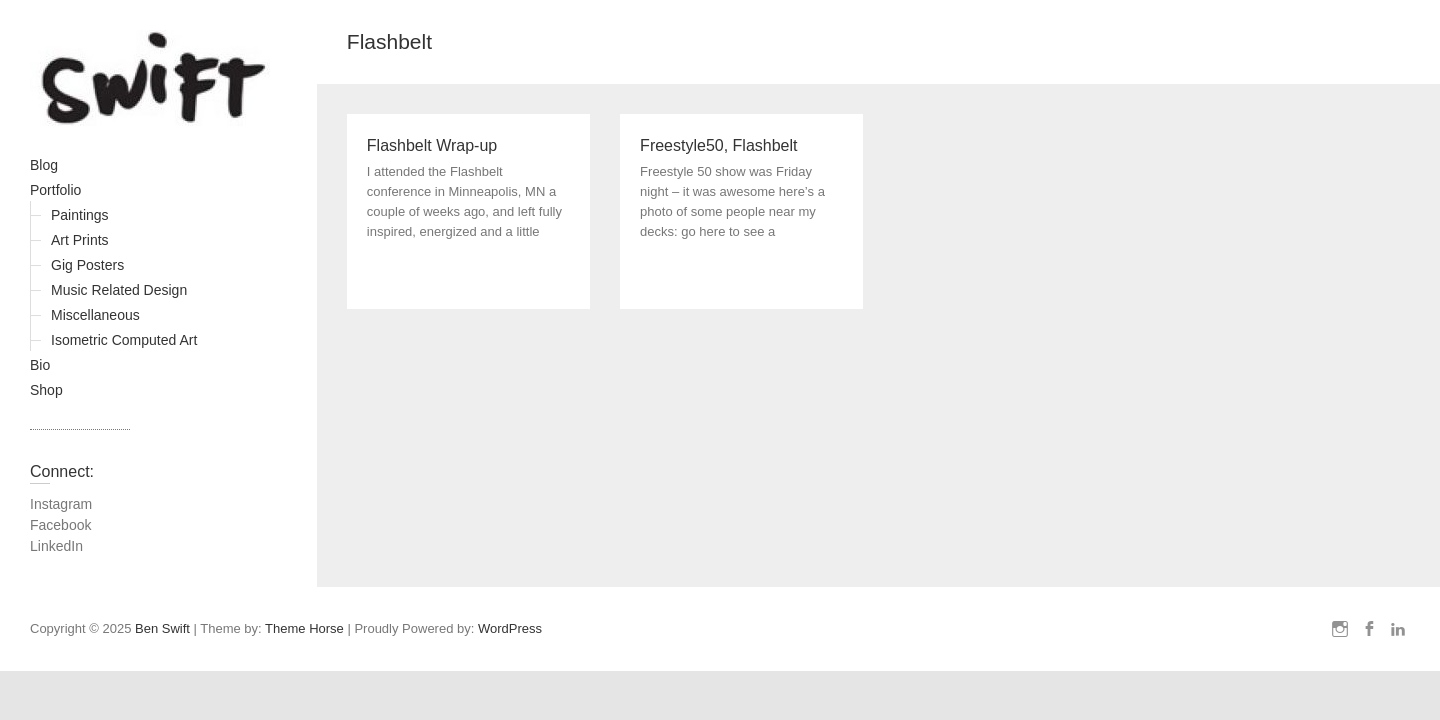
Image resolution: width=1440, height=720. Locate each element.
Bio (40, 365)
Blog (44, 165)
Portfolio (55, 190)
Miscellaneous (95, 315)
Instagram (61, 504)
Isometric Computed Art (124, 340)
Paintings (80, 215)
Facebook (60, 525)
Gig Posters (87, 265)
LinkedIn (56, 546)
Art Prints (80, 240)
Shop (46, 390)
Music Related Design (119, 290)
